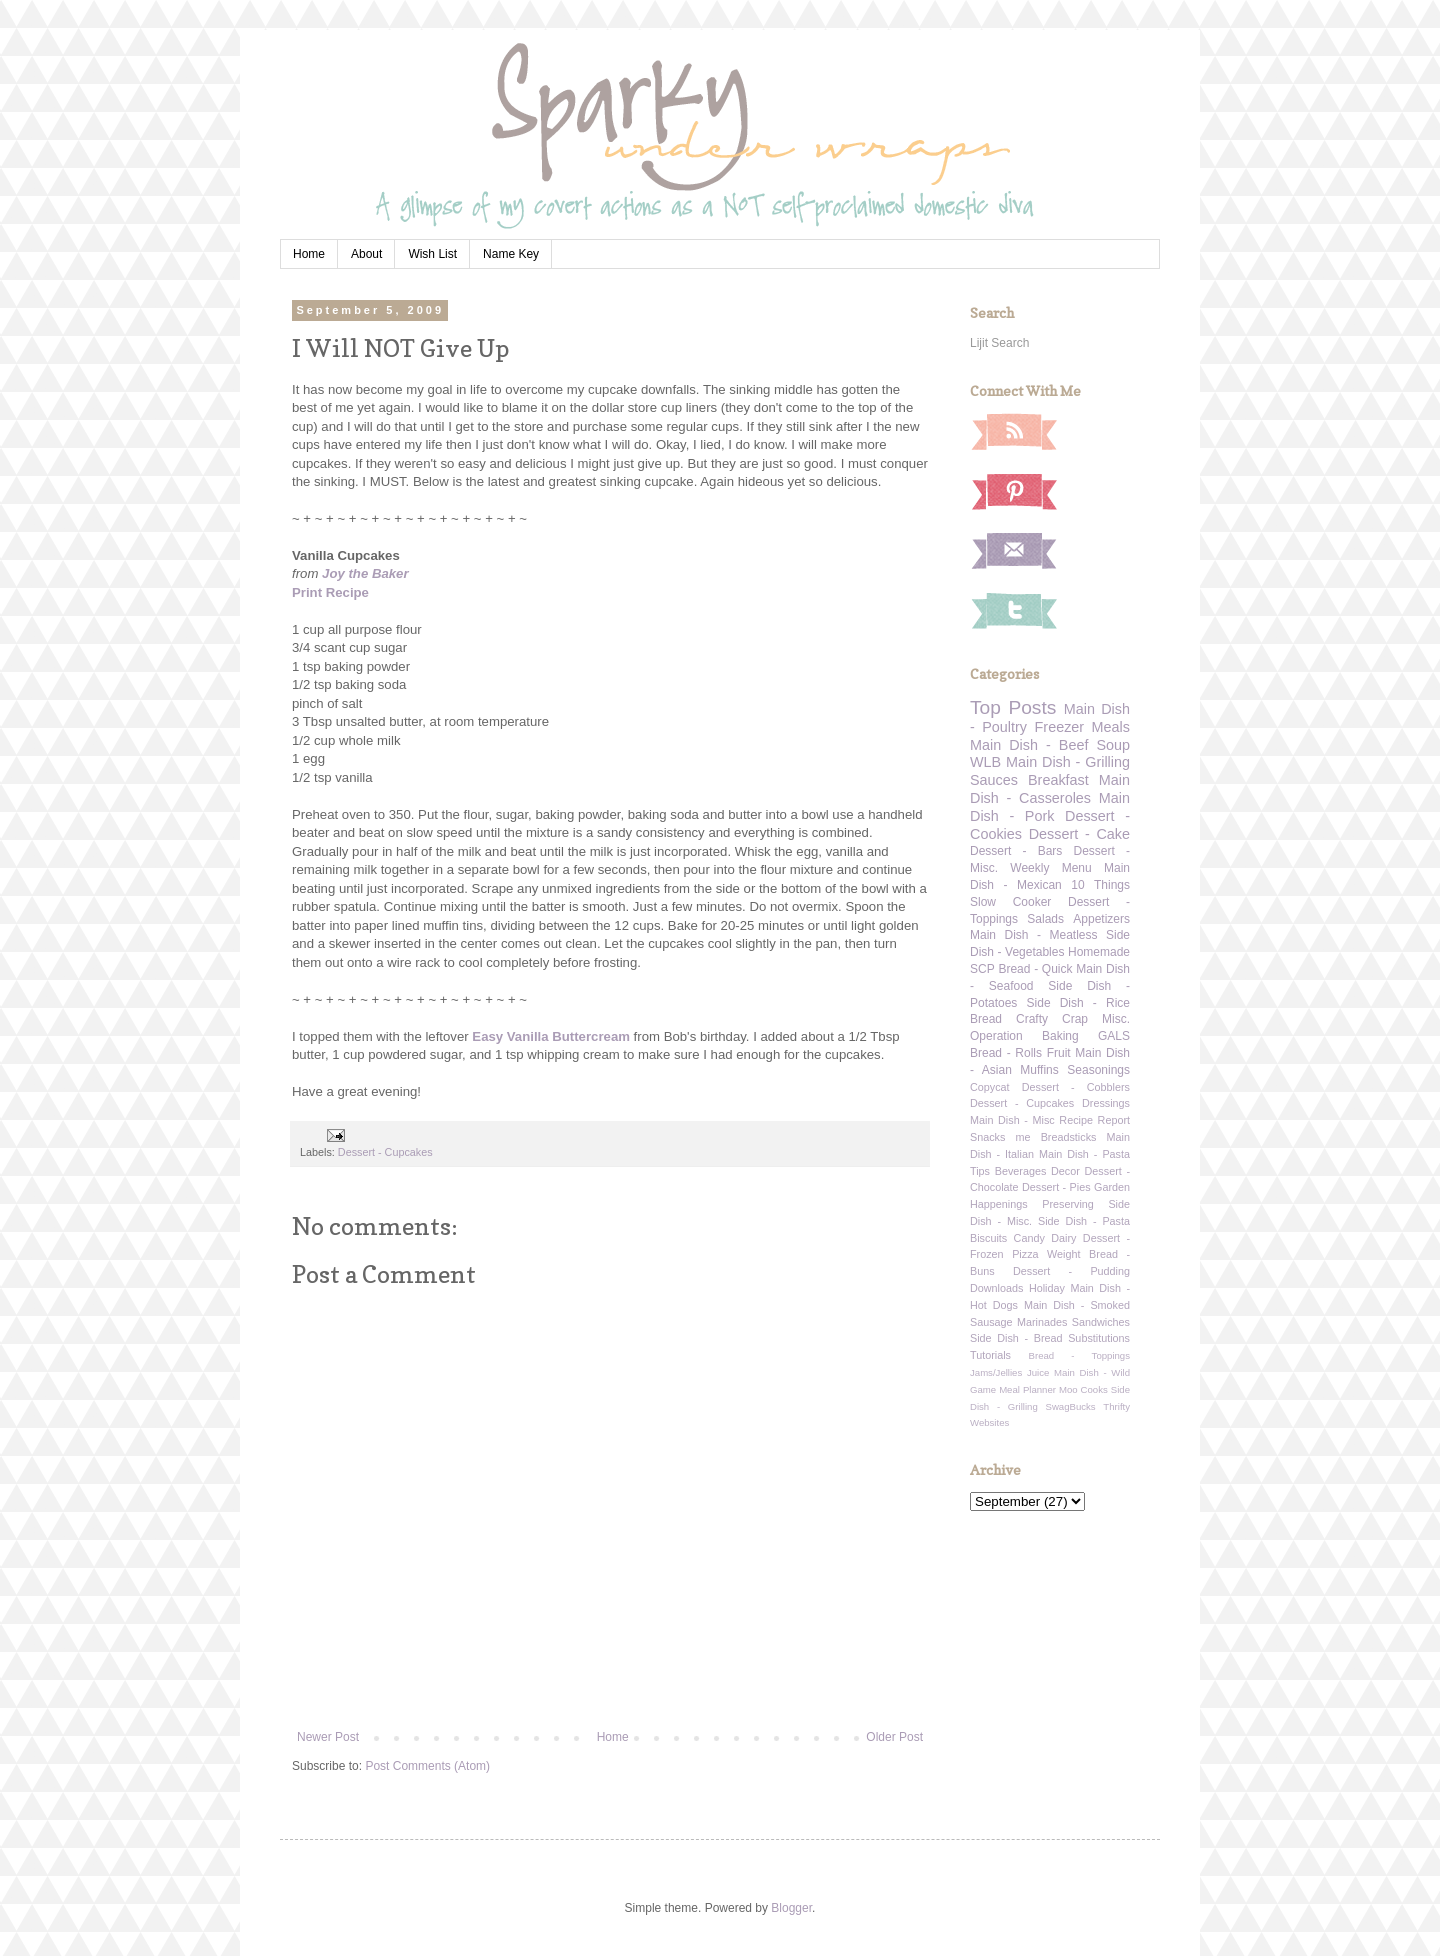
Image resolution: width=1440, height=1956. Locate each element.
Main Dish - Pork (1050, 807)
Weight (1063, 1254)
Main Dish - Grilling (1068, 762)
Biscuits (988, 1238)
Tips (980, 1171)
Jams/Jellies (996, 1372)
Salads (1045, 919)
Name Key (511, 254)
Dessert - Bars (1016, 851)
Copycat (990, 1087)
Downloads (996, 1288)
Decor (1065, 1171)
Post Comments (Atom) (427, 1766)
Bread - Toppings (1079, 1355)
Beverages (1021, 1171)
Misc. (1116, 1019)
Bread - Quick (1035, 969)
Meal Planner (1027, 1389)
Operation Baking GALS (1050, 1036)
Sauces (994, 780)
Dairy (1063, 1238)
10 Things (1100, 885)
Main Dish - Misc (1012, 1120)
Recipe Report (1094, 1120)
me (1023, 1137)
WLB (985, 762)
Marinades (1042, 1322)
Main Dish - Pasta (1084, 1154)
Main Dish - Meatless (1033, 935)
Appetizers (1101, 919)
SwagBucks (1070, 1406)
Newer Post (328, 1737)
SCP (982, 969)
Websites (989, 1422)
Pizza (1025, 1254)
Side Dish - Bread (1016, 1338)
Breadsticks (1069, 1137)
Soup (1113, 745)
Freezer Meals (1082, 727)
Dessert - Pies (1056, 1187)
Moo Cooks (1083, 1389)
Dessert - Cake (1079, 834)
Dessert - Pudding (1071, 1271)
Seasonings (1098, 1070)
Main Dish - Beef (1029, 745)
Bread (986, 1019)
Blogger (791, 1908)
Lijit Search (999, 343)
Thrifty (1116, 1406)
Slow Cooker (1010, 902)
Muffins (1039, 1070)
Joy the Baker (365, 573)
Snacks (987, 1137)
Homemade (1099, 952)
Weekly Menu (1050, 868)
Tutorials (990, 1355)
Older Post (894, 1737)
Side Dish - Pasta (1084, 1221)
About (366, 254)
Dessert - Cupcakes (385, 1152)
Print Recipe (330, 592)
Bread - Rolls (1006, 1053)
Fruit (1059, 1053)
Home (309, 254)
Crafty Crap (1052, 1019)
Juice (1038, 1372)
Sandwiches (1101, 1322)
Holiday (1047, 1288)
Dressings (1106, 1103)
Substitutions (1099, 1338)
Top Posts (1013, 707)
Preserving (1068, 1204)
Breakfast (1058, 780)
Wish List (432, 254)
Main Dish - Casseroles (1050, 789)
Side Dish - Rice (1078, 1003)
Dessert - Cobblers (1076, 1087)
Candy (1029, 1238)
